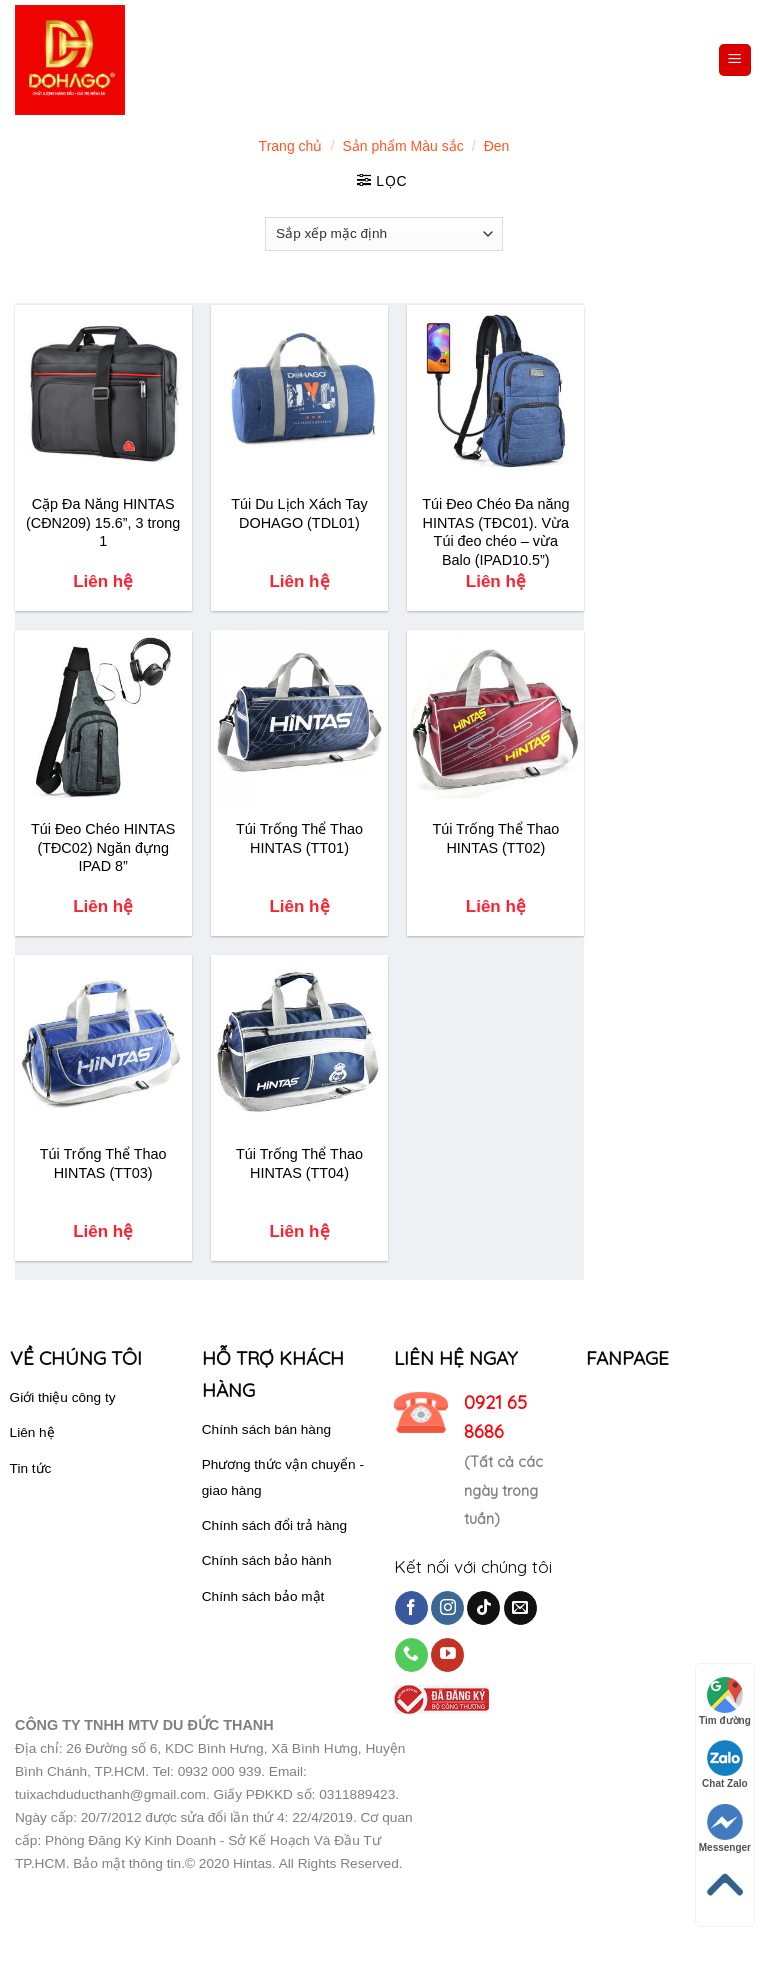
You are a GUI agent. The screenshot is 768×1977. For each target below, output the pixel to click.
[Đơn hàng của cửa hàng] (384, 234)
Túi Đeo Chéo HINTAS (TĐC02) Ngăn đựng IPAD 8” (103, 847)
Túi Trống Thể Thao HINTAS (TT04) (299, 1163)
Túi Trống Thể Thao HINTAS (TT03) (103, 1163)
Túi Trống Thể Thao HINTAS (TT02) (495, 838)
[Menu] (735, 60)
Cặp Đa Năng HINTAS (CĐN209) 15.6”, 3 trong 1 (103, 522)
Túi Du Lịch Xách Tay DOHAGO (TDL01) (299, 513)
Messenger (725, 1828)
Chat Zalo (725, 1764)
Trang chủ (291, 146)
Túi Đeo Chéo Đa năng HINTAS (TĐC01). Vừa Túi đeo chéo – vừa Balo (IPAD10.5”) (495, 532)
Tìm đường (725, 1701)
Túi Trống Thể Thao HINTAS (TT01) (299, 838)
